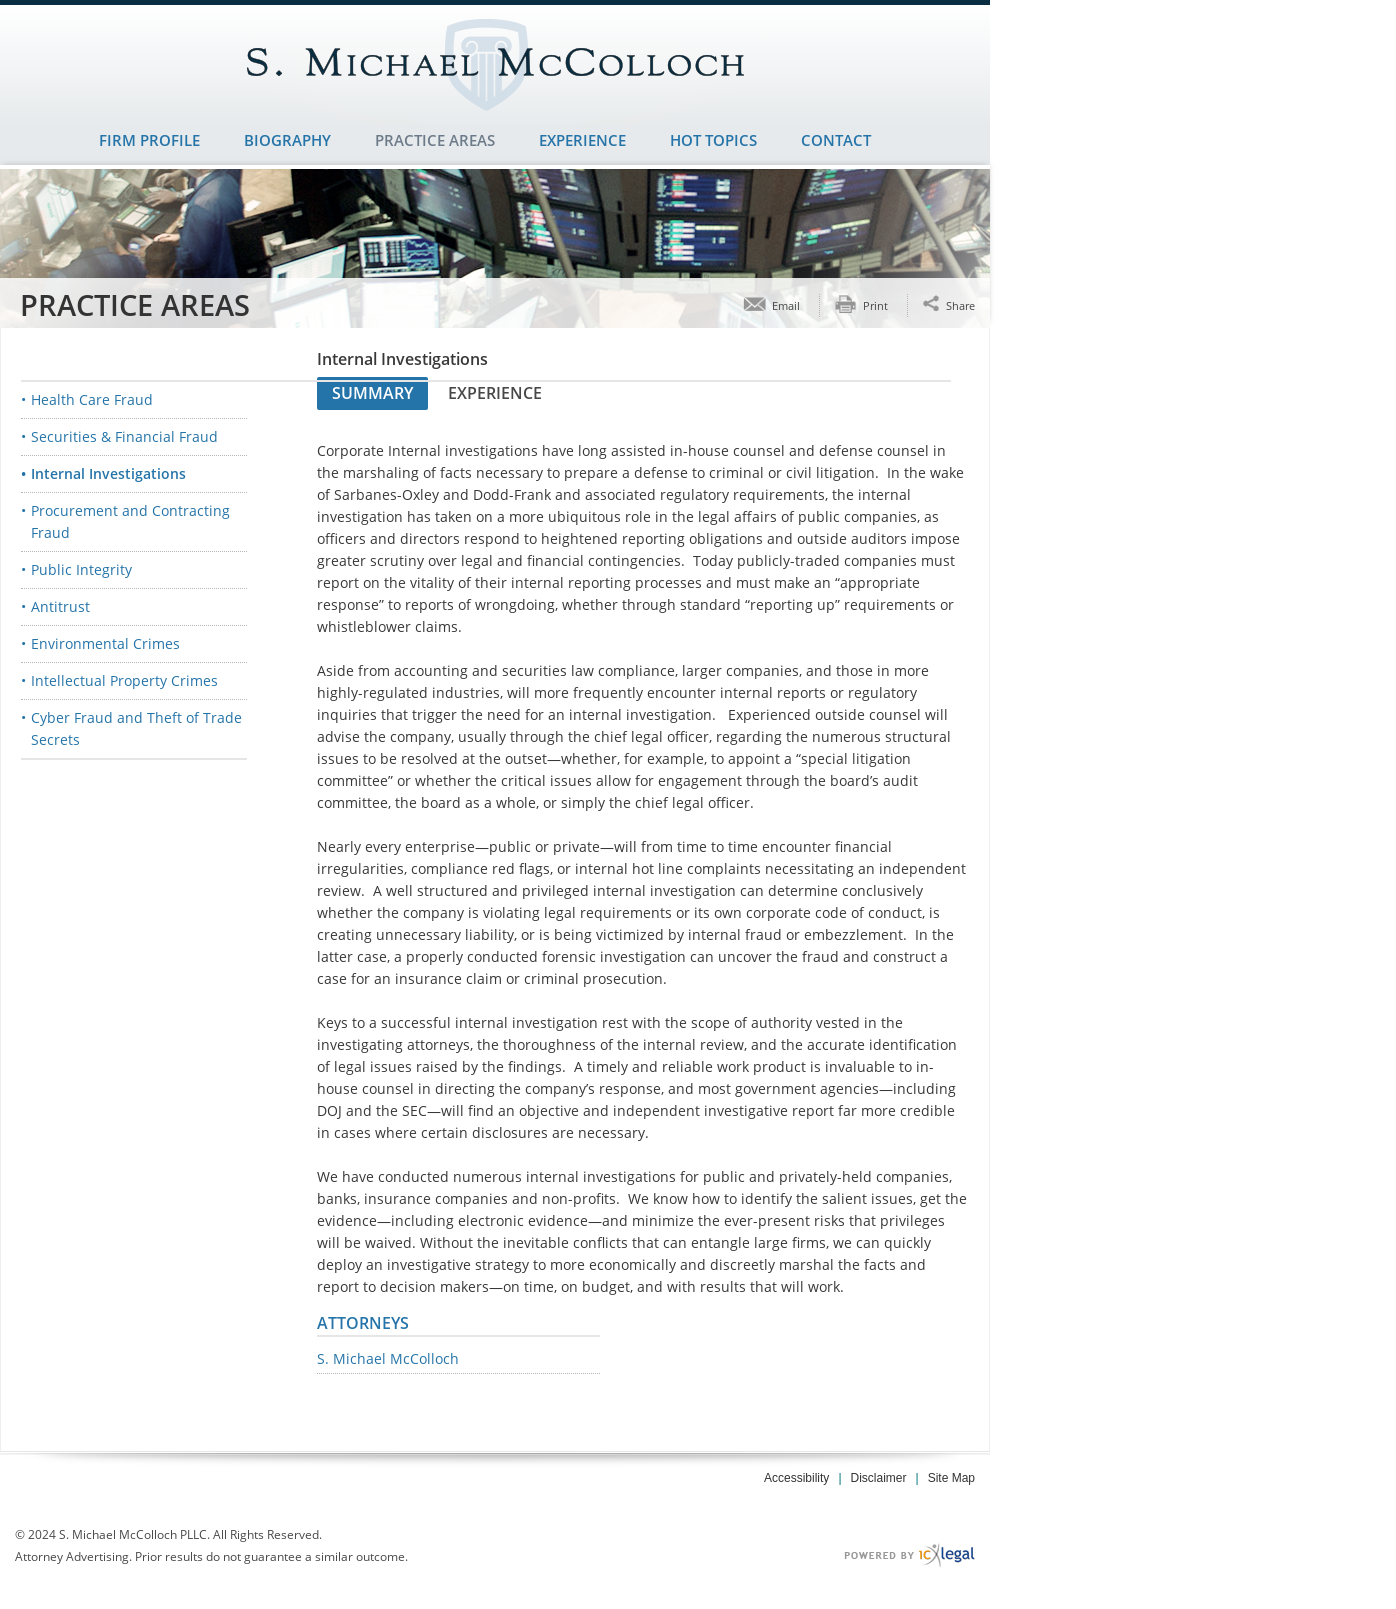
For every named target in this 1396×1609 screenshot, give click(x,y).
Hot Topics (713, 140)
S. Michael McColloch (388, 1359)
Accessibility (796, 1478)
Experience (582, 140)
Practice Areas (435, 140)
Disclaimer (879, 1478)
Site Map (951, 1478)
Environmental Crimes (105, 643)
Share (960, 304)
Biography (287, 140)
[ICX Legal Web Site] (909, 1555)
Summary (372, 393)
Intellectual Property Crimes (124, 680)
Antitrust (60, 606)
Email (786, 305)
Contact (836, 140)
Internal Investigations (108, 473)
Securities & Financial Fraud (124, 436)
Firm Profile (149, 140)
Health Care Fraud (92, 399)
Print (875, 305)
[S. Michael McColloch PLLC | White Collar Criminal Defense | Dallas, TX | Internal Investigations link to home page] (495, 65)
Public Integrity (81, 569)
